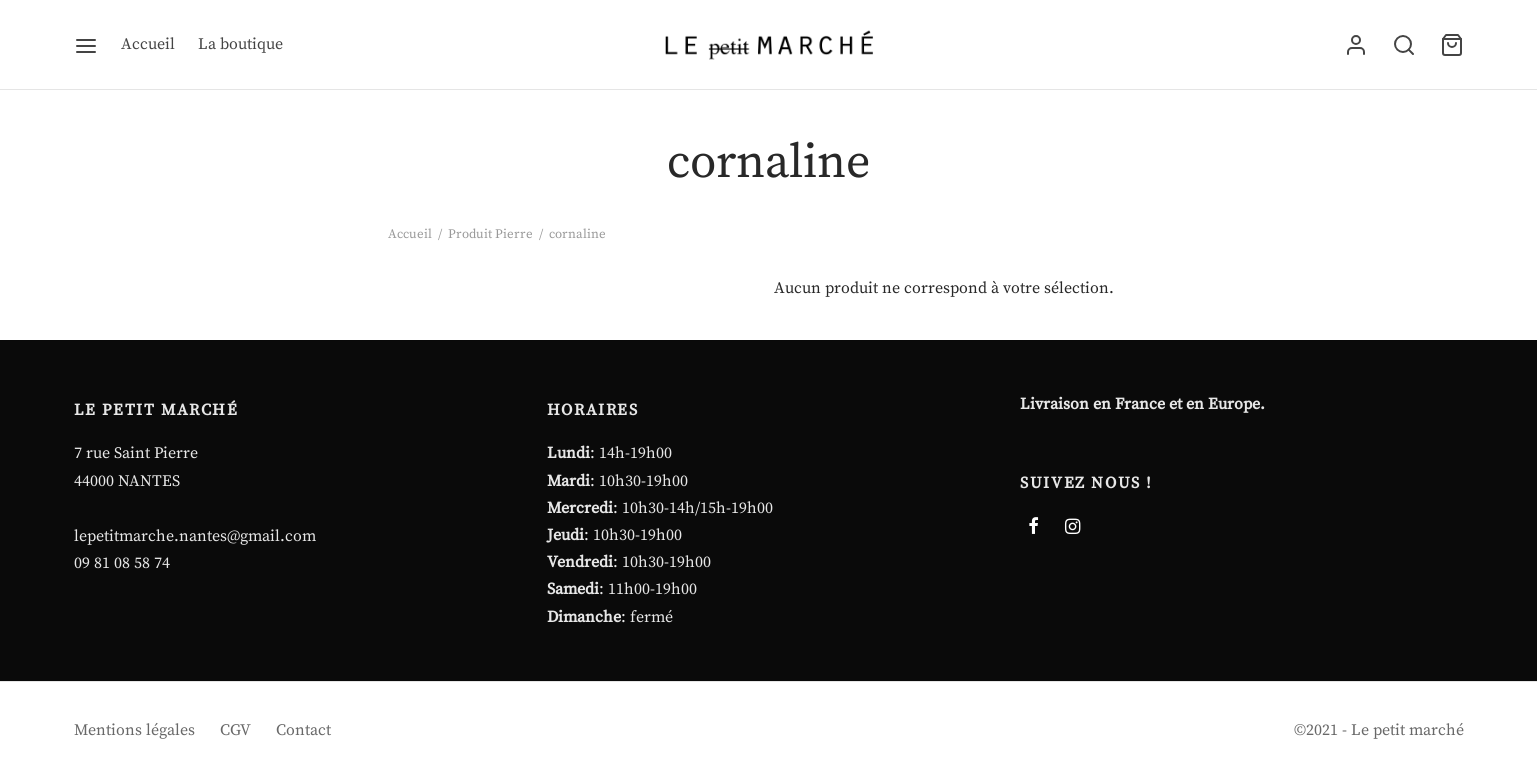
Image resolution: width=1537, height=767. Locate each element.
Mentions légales (134, 730)
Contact (303, 730)
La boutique (240, 44)
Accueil (148, 44)
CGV (235, 730)
